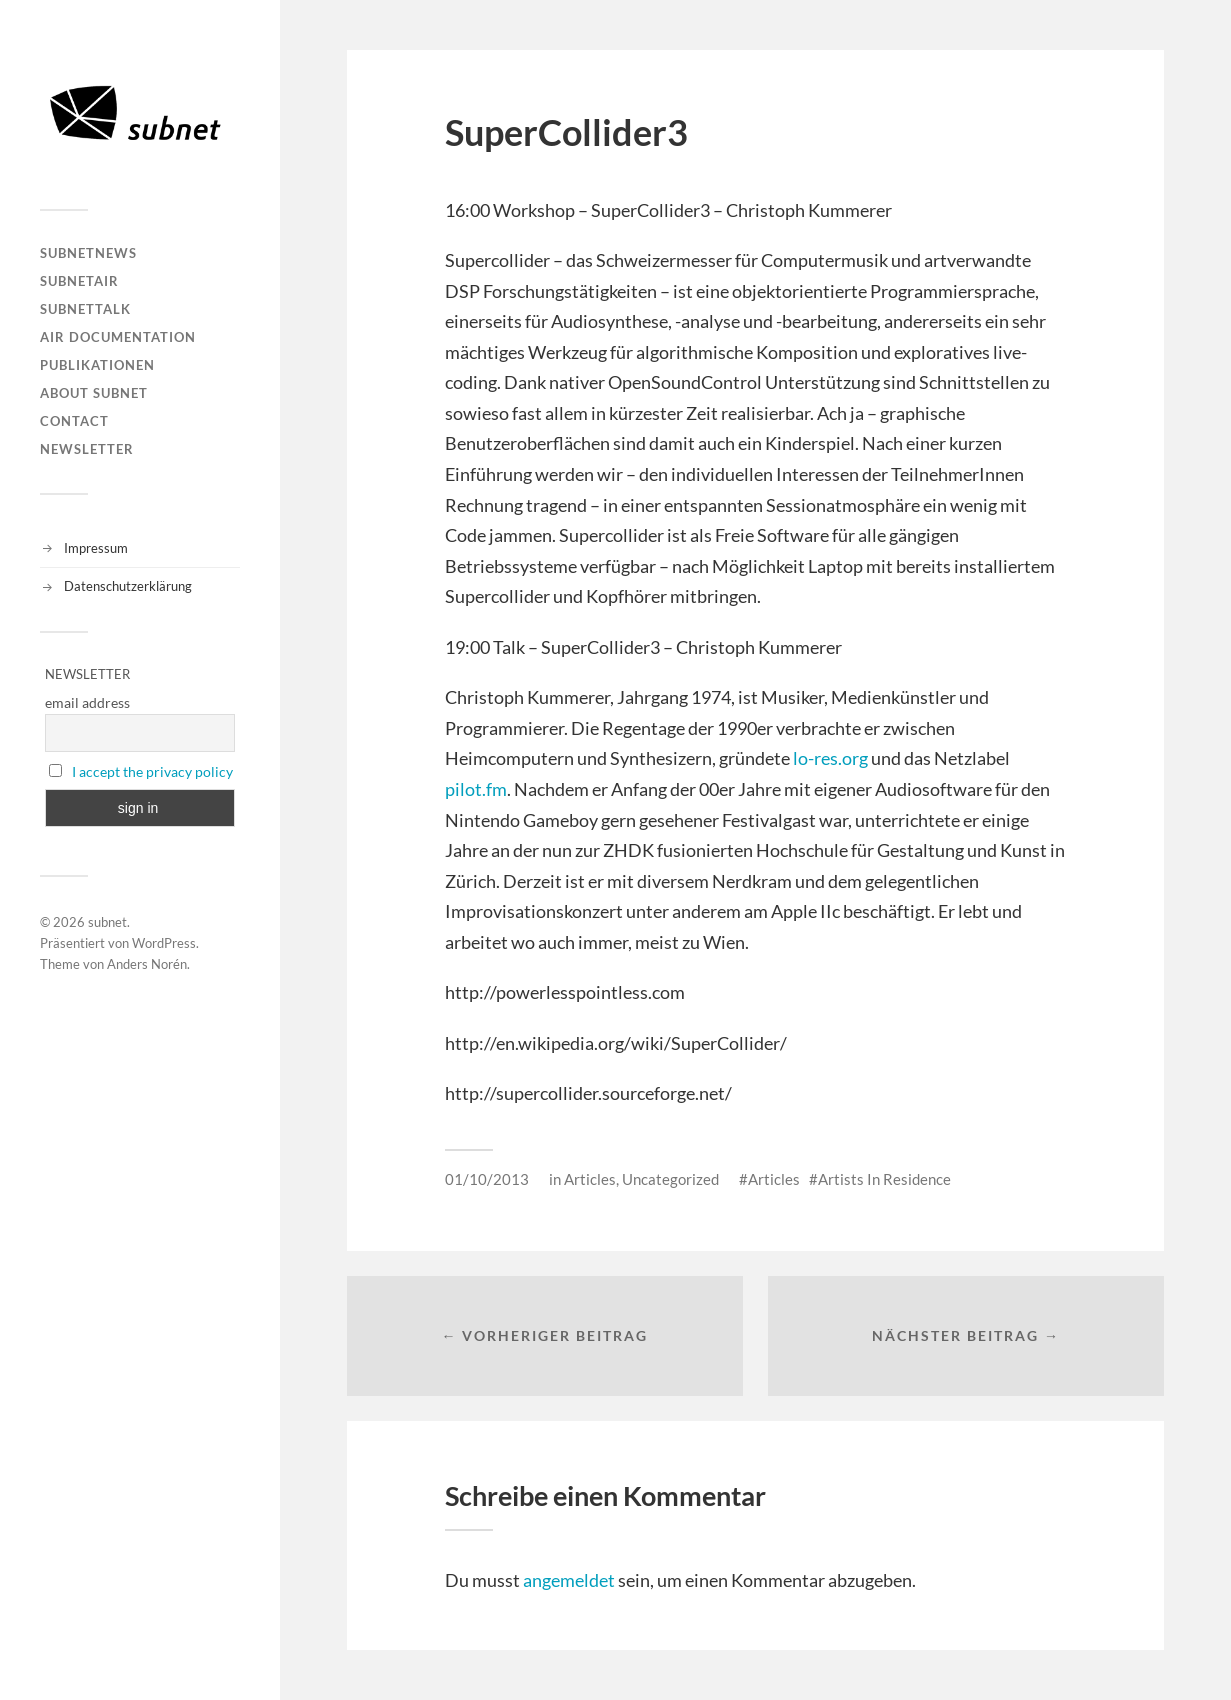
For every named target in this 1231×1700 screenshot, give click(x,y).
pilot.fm (476, 789)
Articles (590, 1179)
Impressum (96, 548)
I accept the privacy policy (152, 771)
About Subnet (94, 393)
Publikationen (97, 365)
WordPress (164, 943)
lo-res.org (830, 758)
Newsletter (87, 449)
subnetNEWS (88, 253)
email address (87, 702)
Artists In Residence (884, 1179)
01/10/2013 (487, 1179)
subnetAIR (79, 281)
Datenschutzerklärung (128, 586)
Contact (74, 421)
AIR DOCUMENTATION (118, 337)
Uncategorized (670, 1179)
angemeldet (569, 1580)
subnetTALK (85, 309)
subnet (107, 922)
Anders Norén (147, 964)
